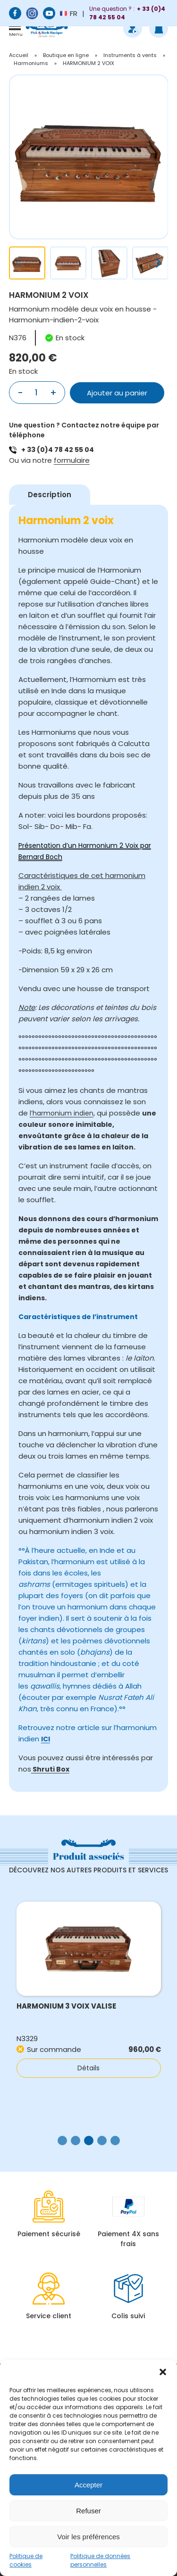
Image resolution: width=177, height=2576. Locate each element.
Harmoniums (31, 63)
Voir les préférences (88, 2537)
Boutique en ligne (66, 55)
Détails (88, 2068)
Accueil (18, 55)
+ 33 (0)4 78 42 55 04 (57, 449)
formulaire (72, 460)
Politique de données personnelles (100, 2560)
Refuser (88, 2511)
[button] (163, 2372)
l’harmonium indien (61, 1113)
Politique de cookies (25, 2560)
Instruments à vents (130, 55)
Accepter (88, 2485)
